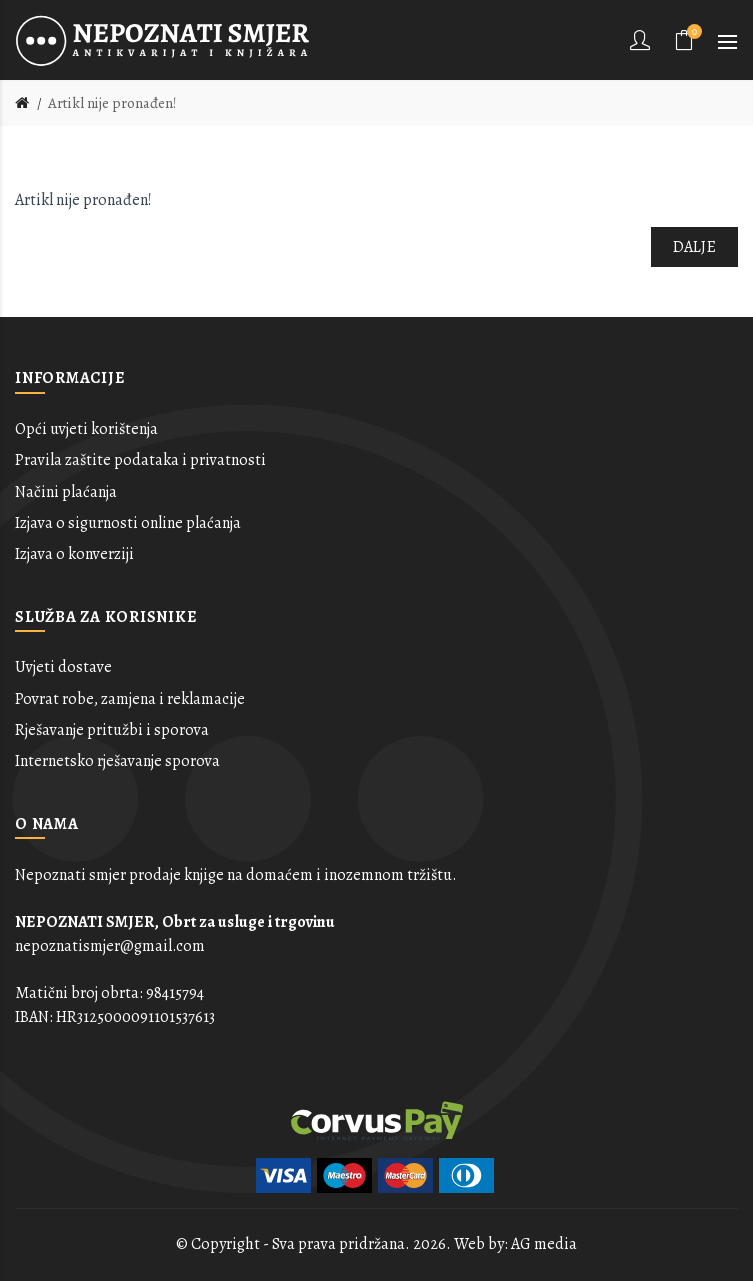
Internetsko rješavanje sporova (117, 761)
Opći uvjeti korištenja (86, 429)
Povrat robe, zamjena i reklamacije (130, 699)
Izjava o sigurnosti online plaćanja (128, 523)
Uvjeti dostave (63, 667)
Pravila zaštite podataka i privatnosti (140, 460)
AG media (544, 1244)
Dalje (695, 247)
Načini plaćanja (66, 492)
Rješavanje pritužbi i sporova (112, 730)
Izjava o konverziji (74, 554)
